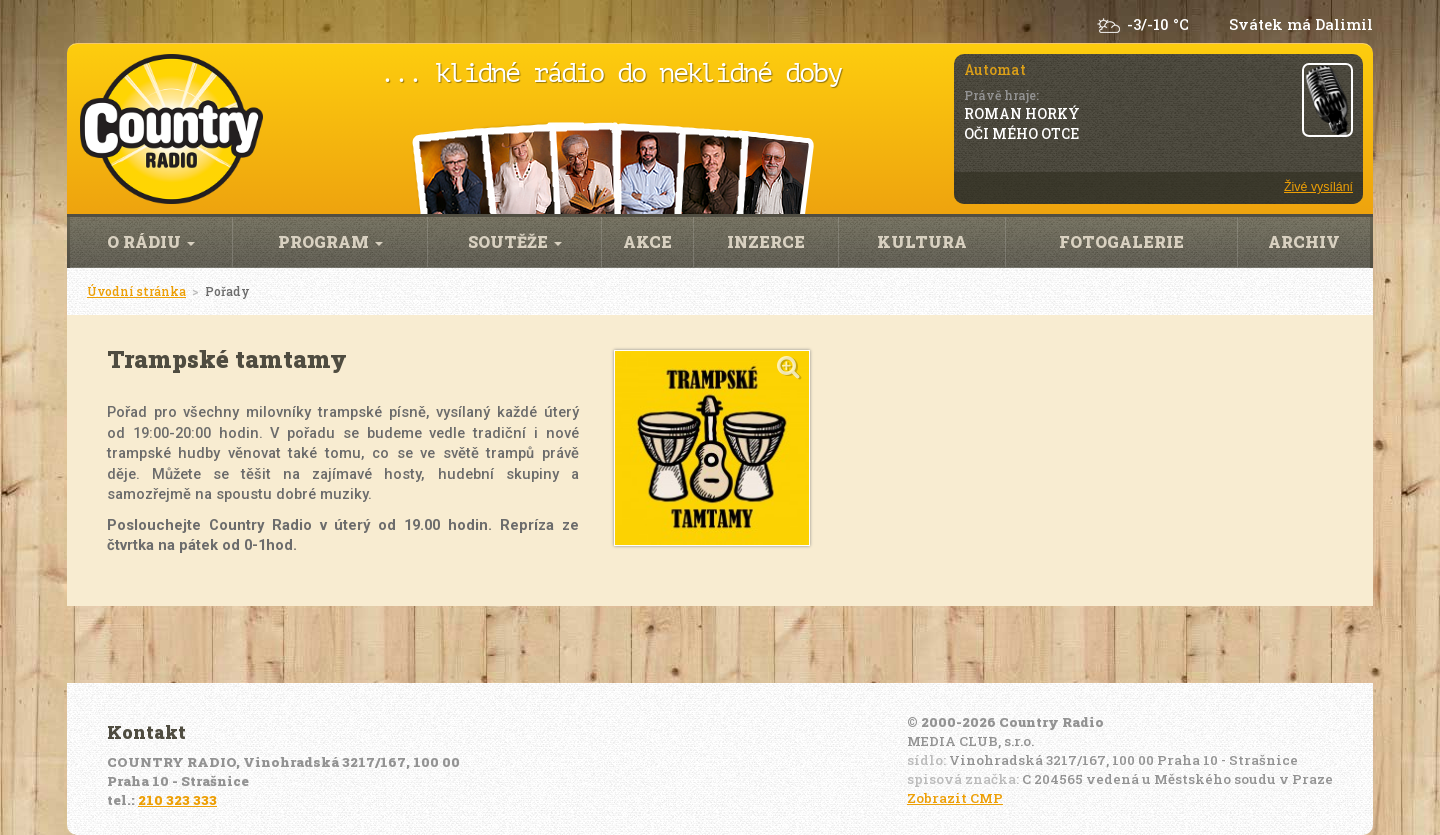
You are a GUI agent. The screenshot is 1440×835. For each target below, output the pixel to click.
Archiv (1304, 241)
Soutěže (515, 241)
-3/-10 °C (1158, 24)
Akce (647, 241)
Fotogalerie (1121, 241)
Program (330, 241)
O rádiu (151, 241)
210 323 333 (177, 800)
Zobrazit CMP (955, 798)
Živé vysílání (1318, 187)
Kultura (922, 241)
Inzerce (766, 241)
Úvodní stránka (136, 291)
